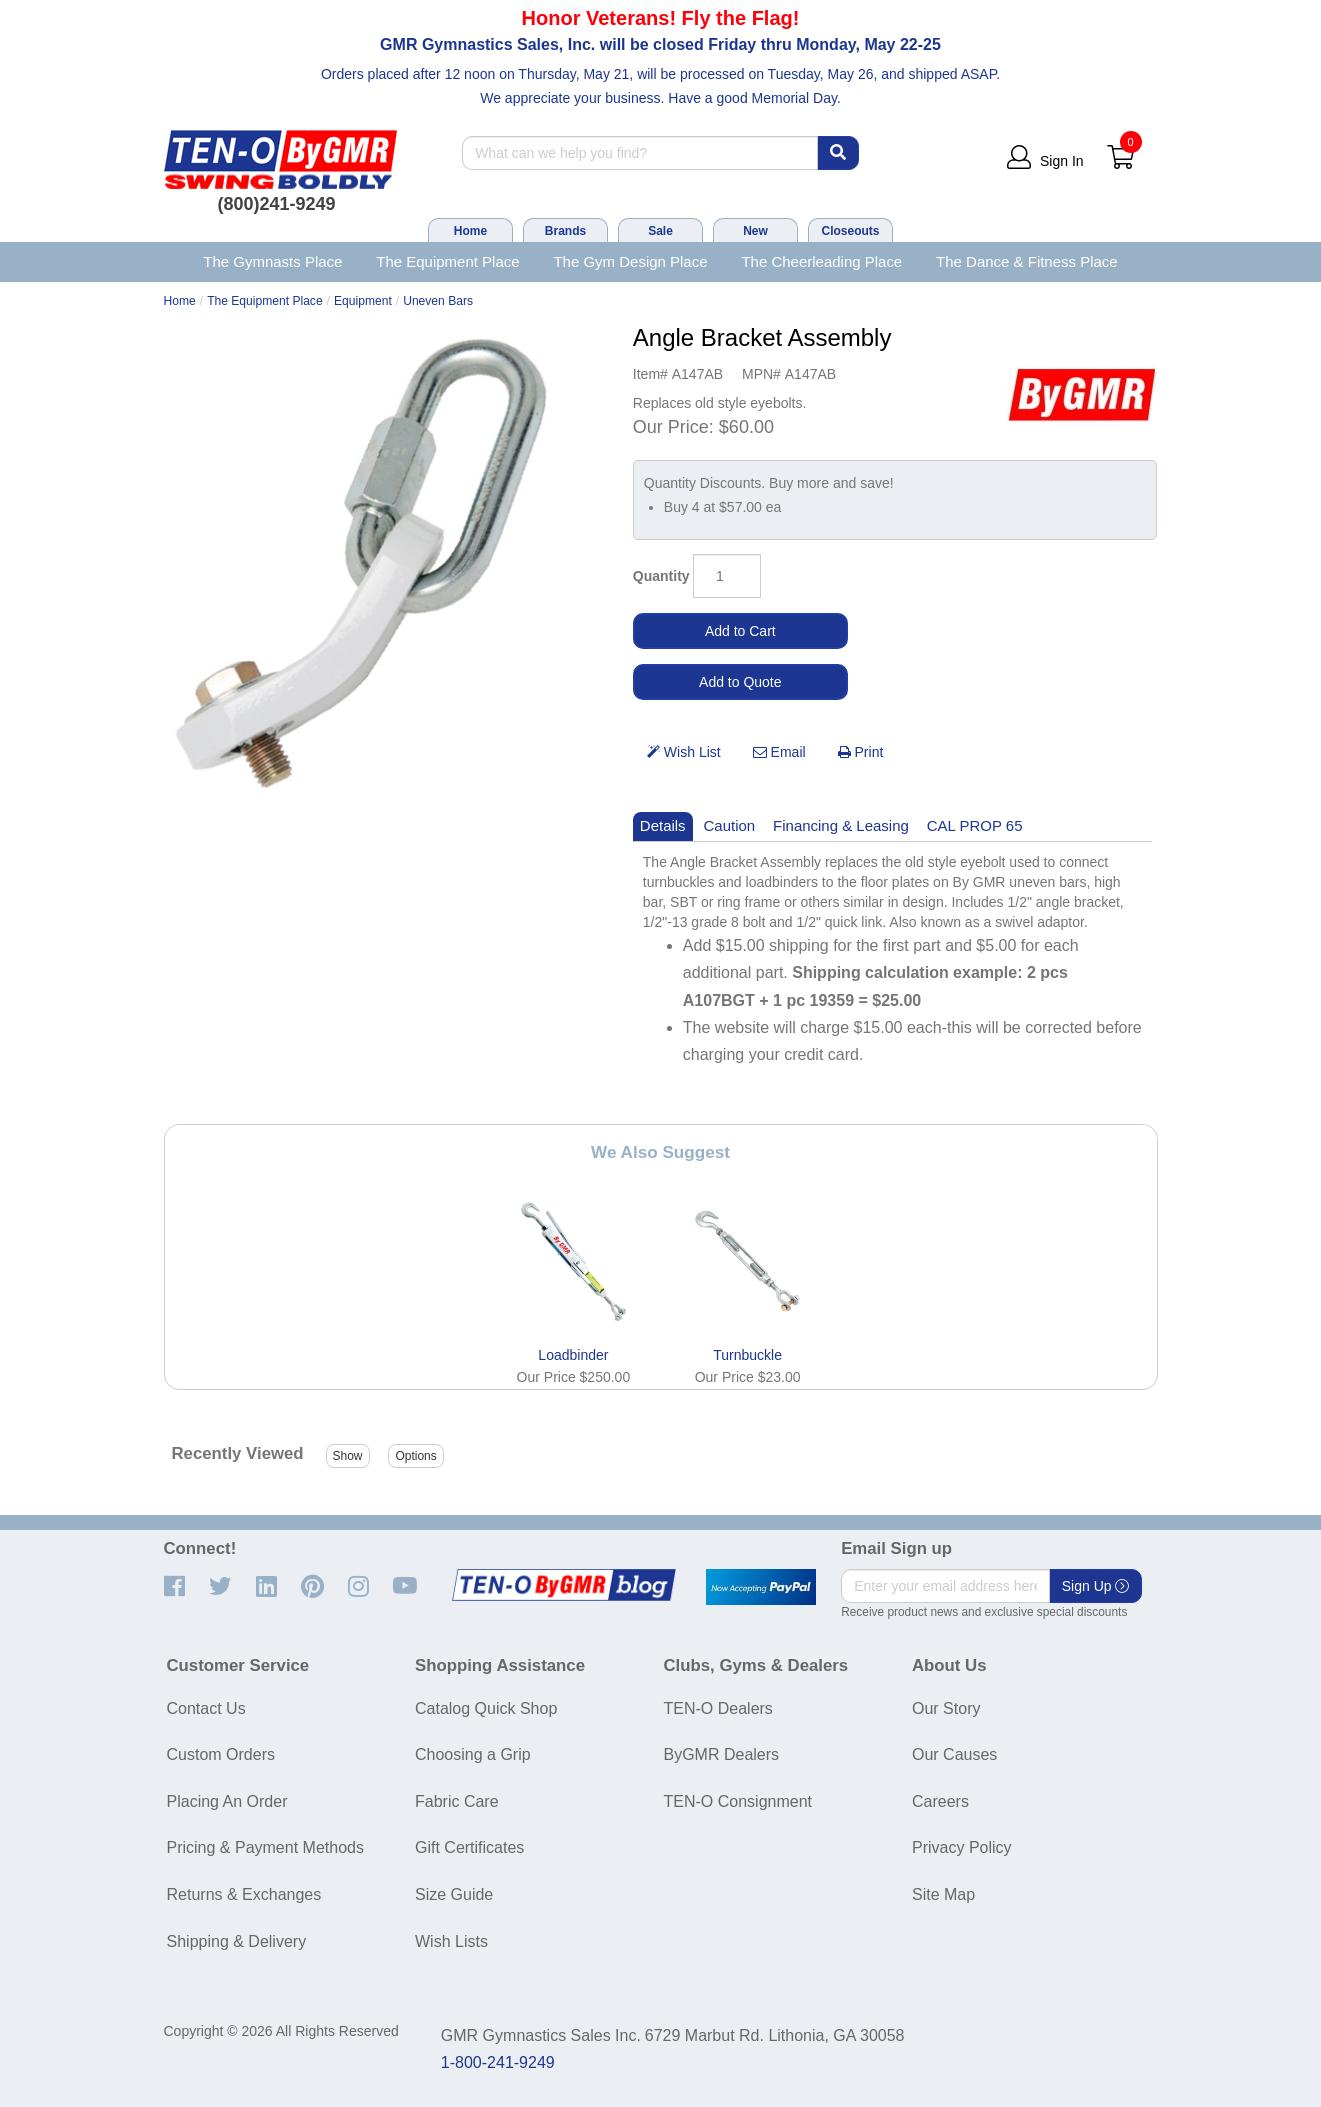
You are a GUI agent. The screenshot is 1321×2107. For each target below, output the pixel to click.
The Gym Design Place (630, 261)
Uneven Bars (438, 301)
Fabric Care (457, 1801)
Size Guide (454, 1894)
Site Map (943, 1894)
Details (663, 825)
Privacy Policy (962, 1847)
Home (470, 231)
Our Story (946, 1708)
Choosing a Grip (473, 1754)
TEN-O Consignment (738, 1801)
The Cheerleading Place (821, 261)
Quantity (661, 576)
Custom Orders (221, 1754)
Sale (660, 231)
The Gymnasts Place (272, 261)
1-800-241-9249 (498, 2062)
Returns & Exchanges (244, 1894)
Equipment (363, 301)
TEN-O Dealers (718, 1708)
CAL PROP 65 (975, 825)
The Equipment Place (447, 261)
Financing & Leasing (841, 825)
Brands (565, 231)
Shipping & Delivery (237, 1941)
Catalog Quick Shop (486, 1708)
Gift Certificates (469, 1847)
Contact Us (206, 1708)
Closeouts (850, 231)
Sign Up (1096, 1586)
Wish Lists (451, 1941)
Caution (730, 825)
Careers (940, 1801)
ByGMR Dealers (722, 1754)
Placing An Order (227, 1801)
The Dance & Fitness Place (1027, 261)
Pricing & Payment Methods (265, 1847)
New (755, 231)
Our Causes (954, 1754)
